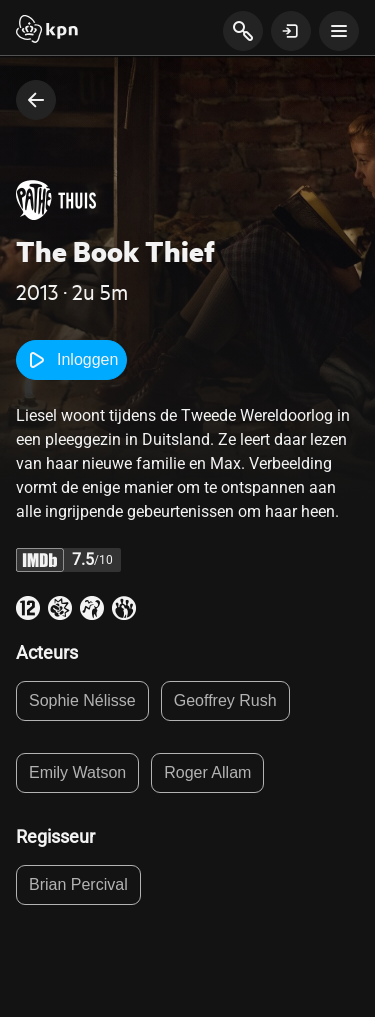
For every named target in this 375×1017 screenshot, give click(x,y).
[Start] (47, 31)
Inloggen (71, 360)
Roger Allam (207, 772)
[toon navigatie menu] (339, 31)
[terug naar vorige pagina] (36, 100)
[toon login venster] (291, 31)
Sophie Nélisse (82, 700)
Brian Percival (78, 884)
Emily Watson (77, 772)
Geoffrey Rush (225, 700)
